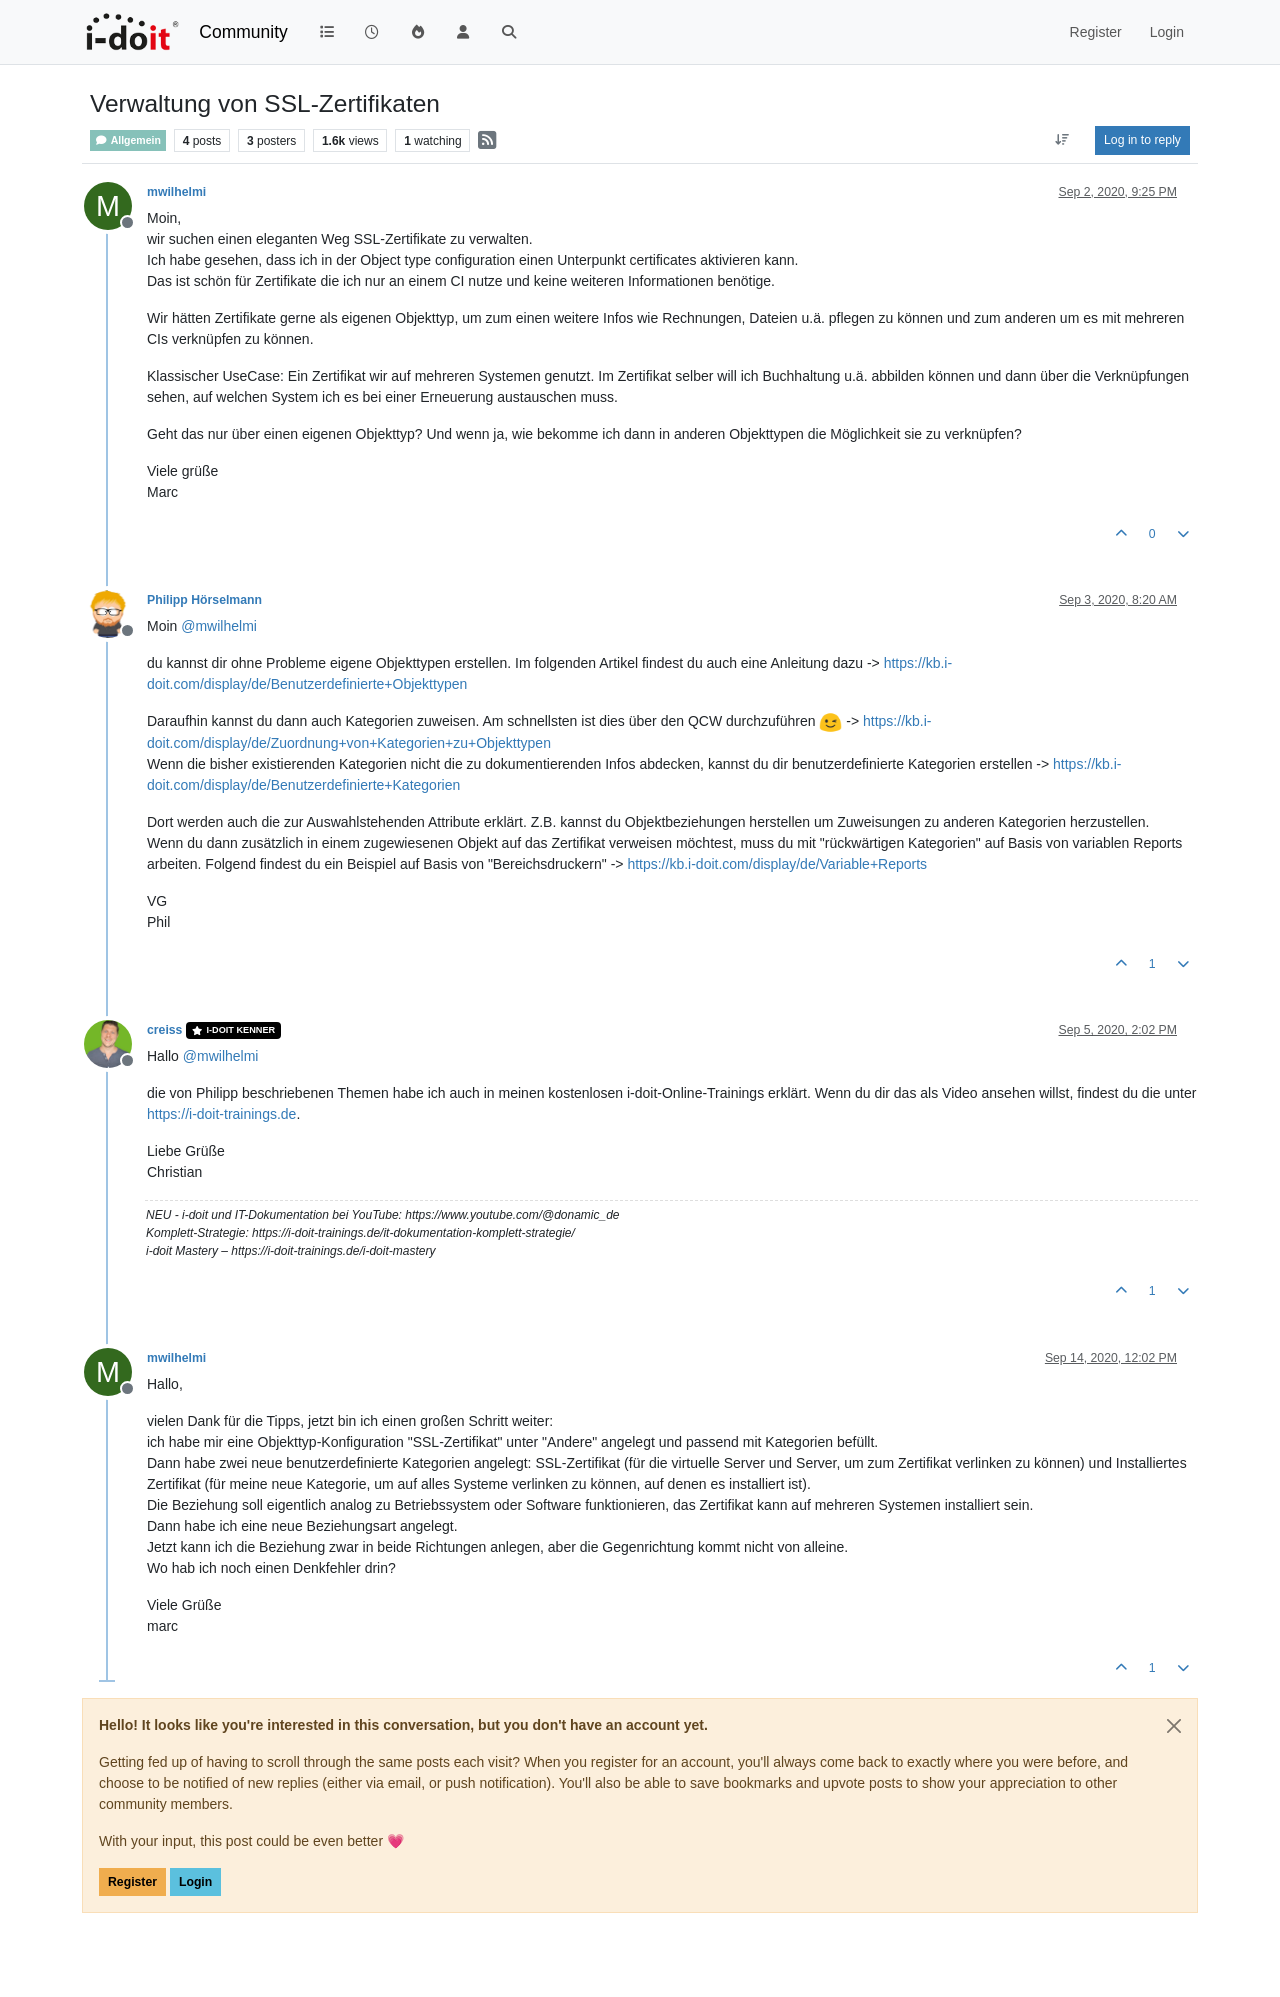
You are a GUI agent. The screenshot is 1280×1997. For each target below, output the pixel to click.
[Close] (1174, 1726)
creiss (164, 1030)
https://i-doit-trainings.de (221, 1114)
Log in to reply (1142, 140)
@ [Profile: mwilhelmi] (219, 626)
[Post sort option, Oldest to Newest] (1062, 140)
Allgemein (128, 140)
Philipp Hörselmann (204, 600)
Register (132, 1882)
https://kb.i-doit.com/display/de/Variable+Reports (777, 864)
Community (243, 32)
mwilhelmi (176, 192)
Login (195, 1882)
